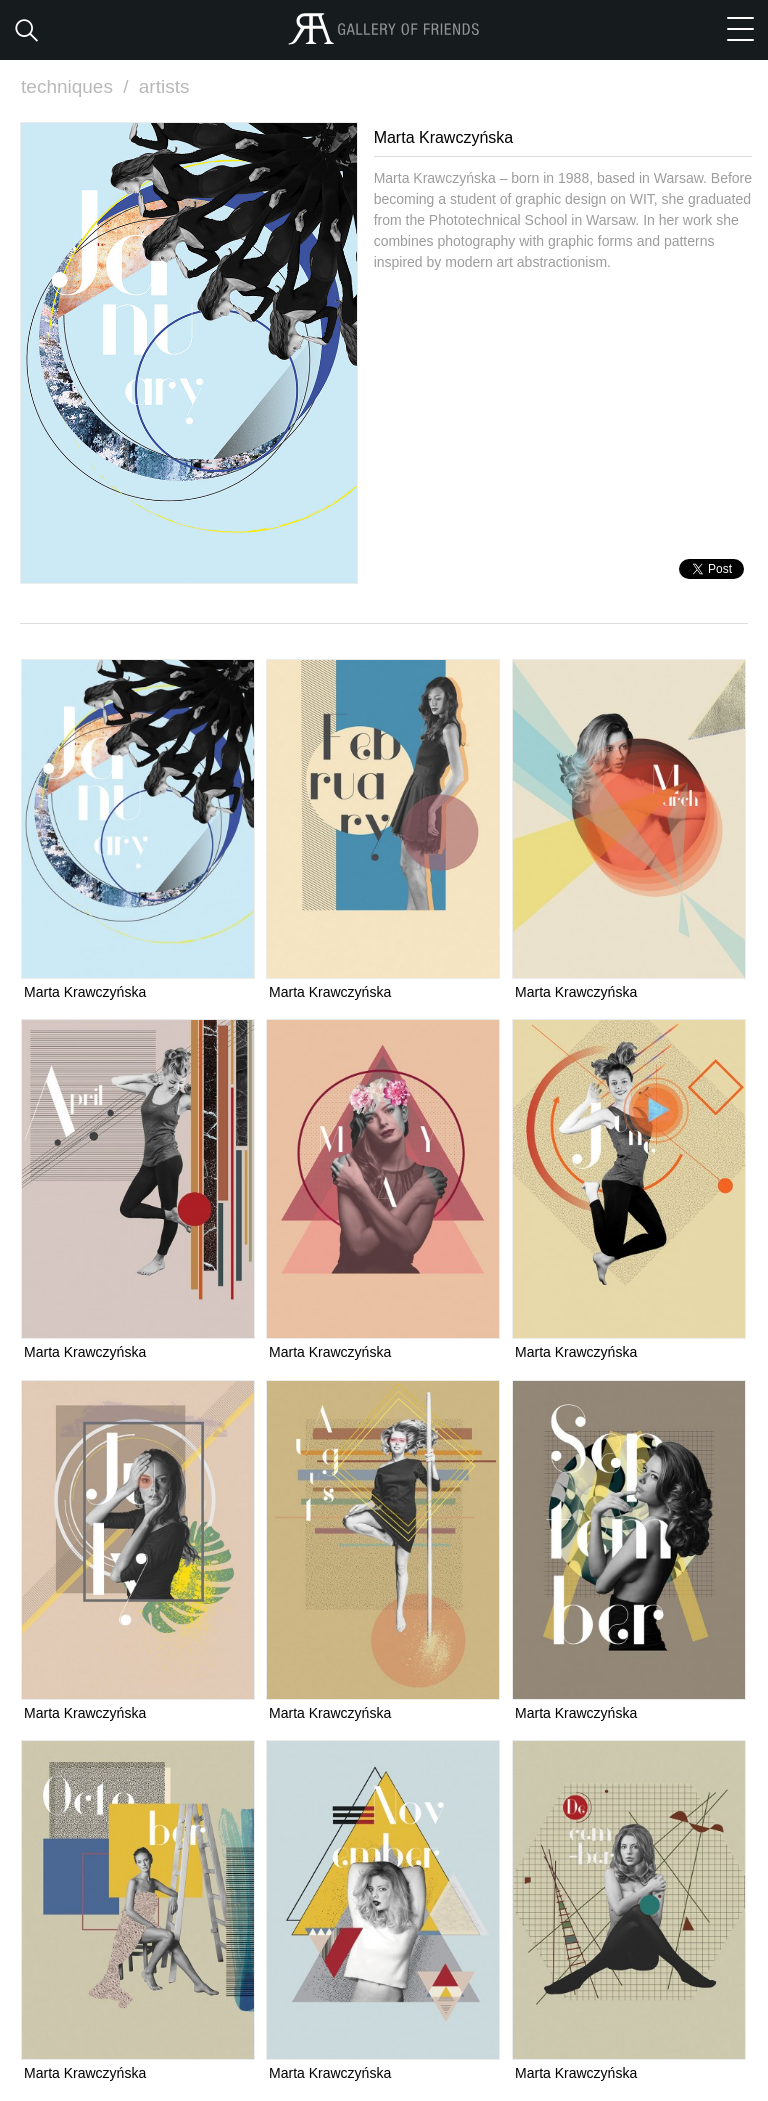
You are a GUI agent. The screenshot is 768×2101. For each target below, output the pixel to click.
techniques (77, 86)
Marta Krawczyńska (85, 992)
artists (164, 86)
